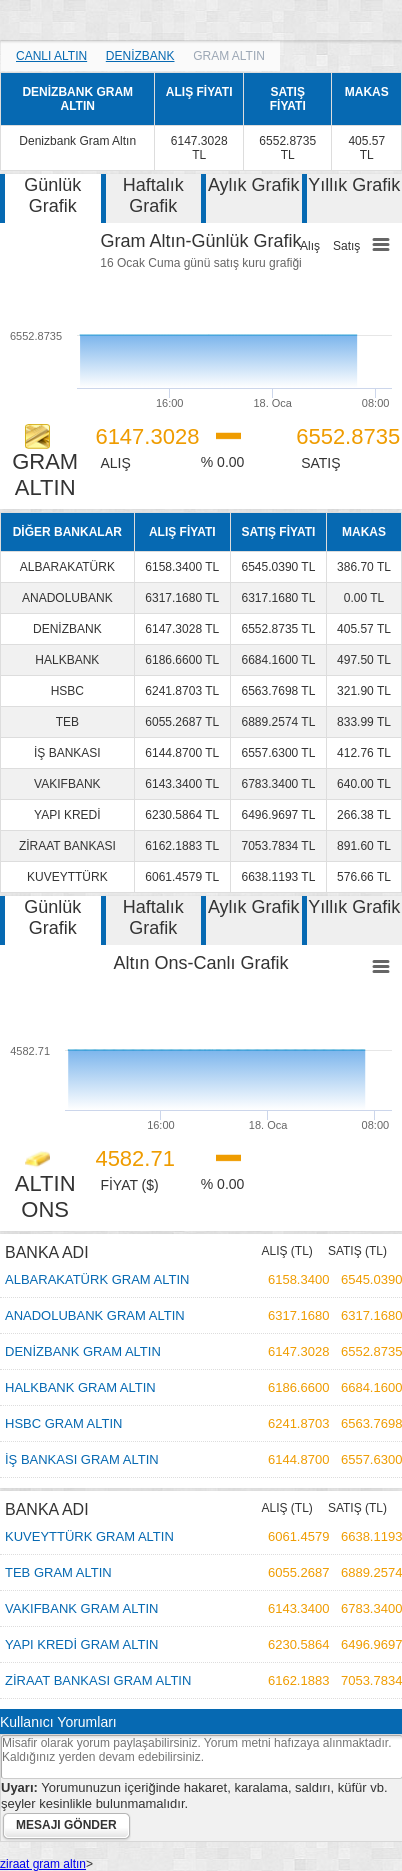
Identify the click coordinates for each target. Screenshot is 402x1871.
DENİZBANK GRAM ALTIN (83, 1351)
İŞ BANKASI (67, 753)
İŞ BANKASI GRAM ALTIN (82, 1459)
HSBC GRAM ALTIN (64, 1423)
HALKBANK (67, 660)
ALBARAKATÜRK (67, 567)
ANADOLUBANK (67, 598)
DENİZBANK (140, 56)
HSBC (67, 691)
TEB (67, 722)
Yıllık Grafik (354, 185)
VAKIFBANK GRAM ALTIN (81, 1608)
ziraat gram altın (43, 1864)
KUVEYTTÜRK (67, 877)
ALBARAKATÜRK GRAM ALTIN (97, 1279)
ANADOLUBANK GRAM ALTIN (95, 1315)
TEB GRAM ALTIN (58, 1572)
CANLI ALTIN (51, 56)
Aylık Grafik (254, 185)
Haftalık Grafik (153, 195)
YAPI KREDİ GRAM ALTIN (81, 1644)
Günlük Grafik (52, 195)
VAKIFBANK (67, 784)
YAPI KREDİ (67, 815)
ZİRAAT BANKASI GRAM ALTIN (98, 1680)
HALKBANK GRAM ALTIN (80, 1387)
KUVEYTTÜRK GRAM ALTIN (89, 1536)
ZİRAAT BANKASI (67, 846)
